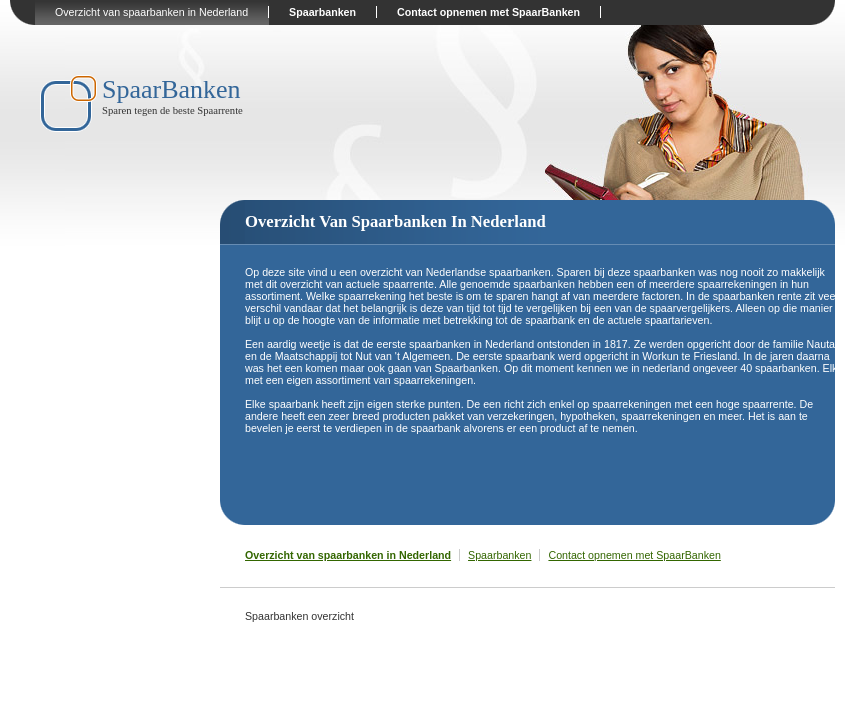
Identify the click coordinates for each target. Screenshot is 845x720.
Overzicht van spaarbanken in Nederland (151, 12)
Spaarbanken (322, 12)
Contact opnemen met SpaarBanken (488, 12)
